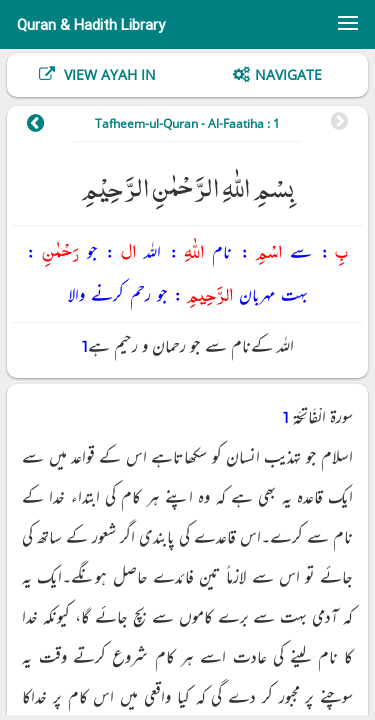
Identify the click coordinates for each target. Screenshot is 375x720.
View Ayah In (108, 74)
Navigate (288, 74)
